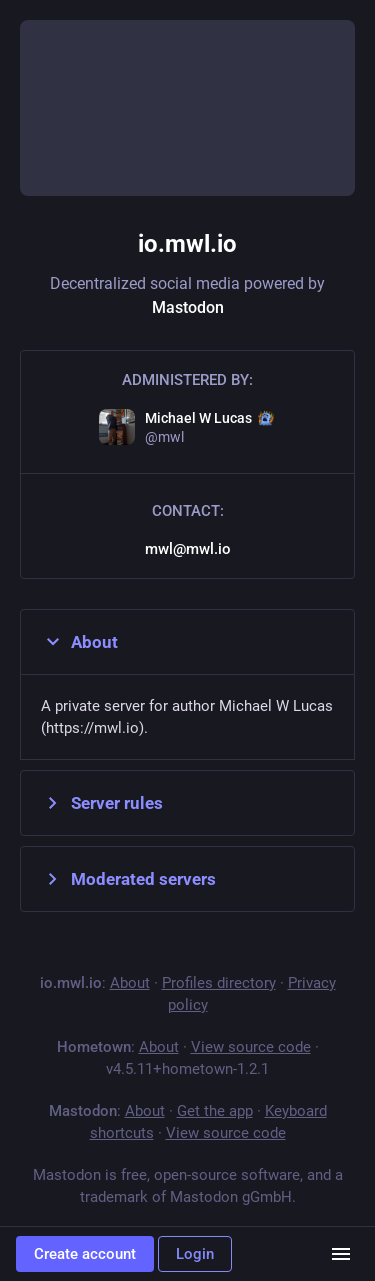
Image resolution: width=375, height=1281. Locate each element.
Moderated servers (128, 879)
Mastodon (188, 307)
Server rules (102, 803)
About (79, 642)
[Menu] (341, 1254)
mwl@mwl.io (188, 549)
